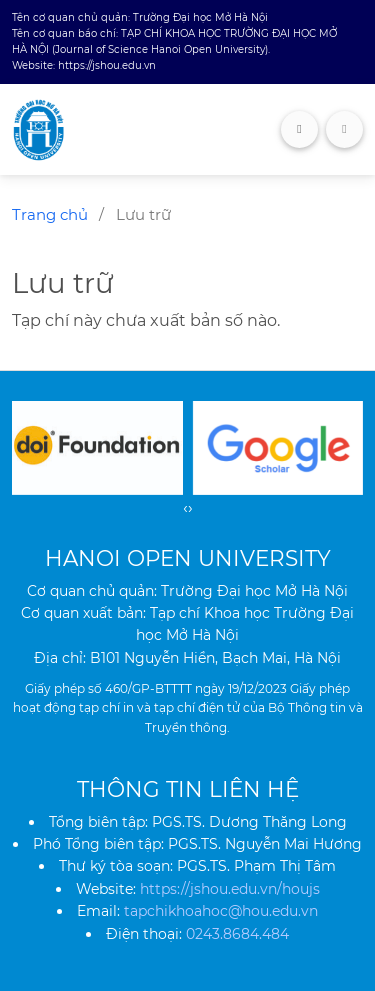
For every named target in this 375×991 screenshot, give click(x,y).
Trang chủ (50, 214)
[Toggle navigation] (344, 129)
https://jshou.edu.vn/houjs (230, 889)
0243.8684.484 (237, 934)
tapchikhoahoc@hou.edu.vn (221, 911)
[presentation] (185, 508)
